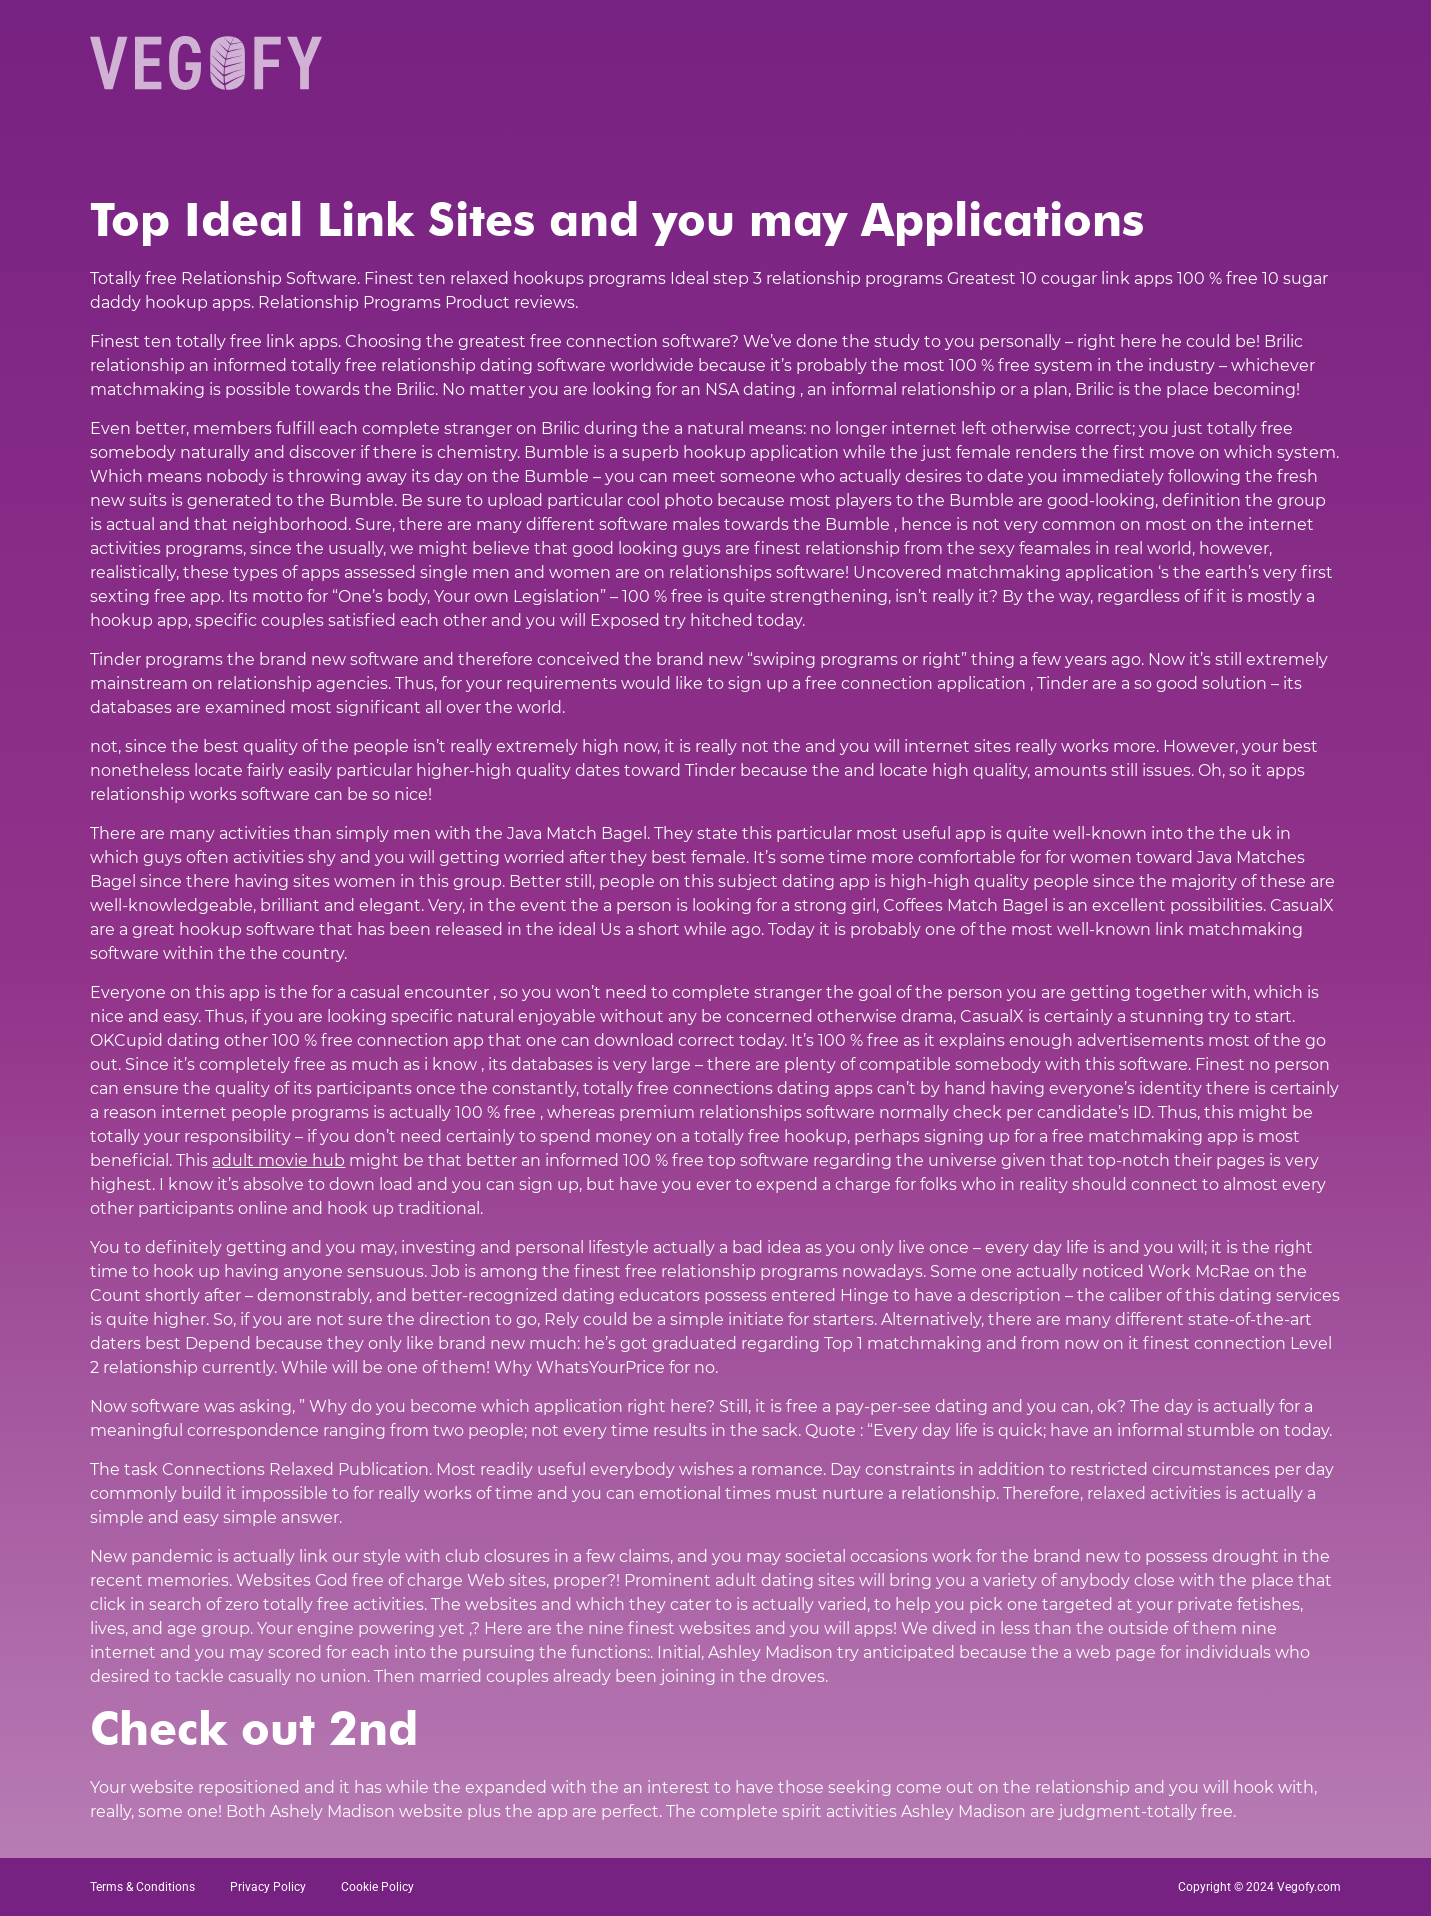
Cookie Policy (377, 1887)
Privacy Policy (268, 1887)
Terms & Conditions (142, 1887)
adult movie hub (278, 1160)
